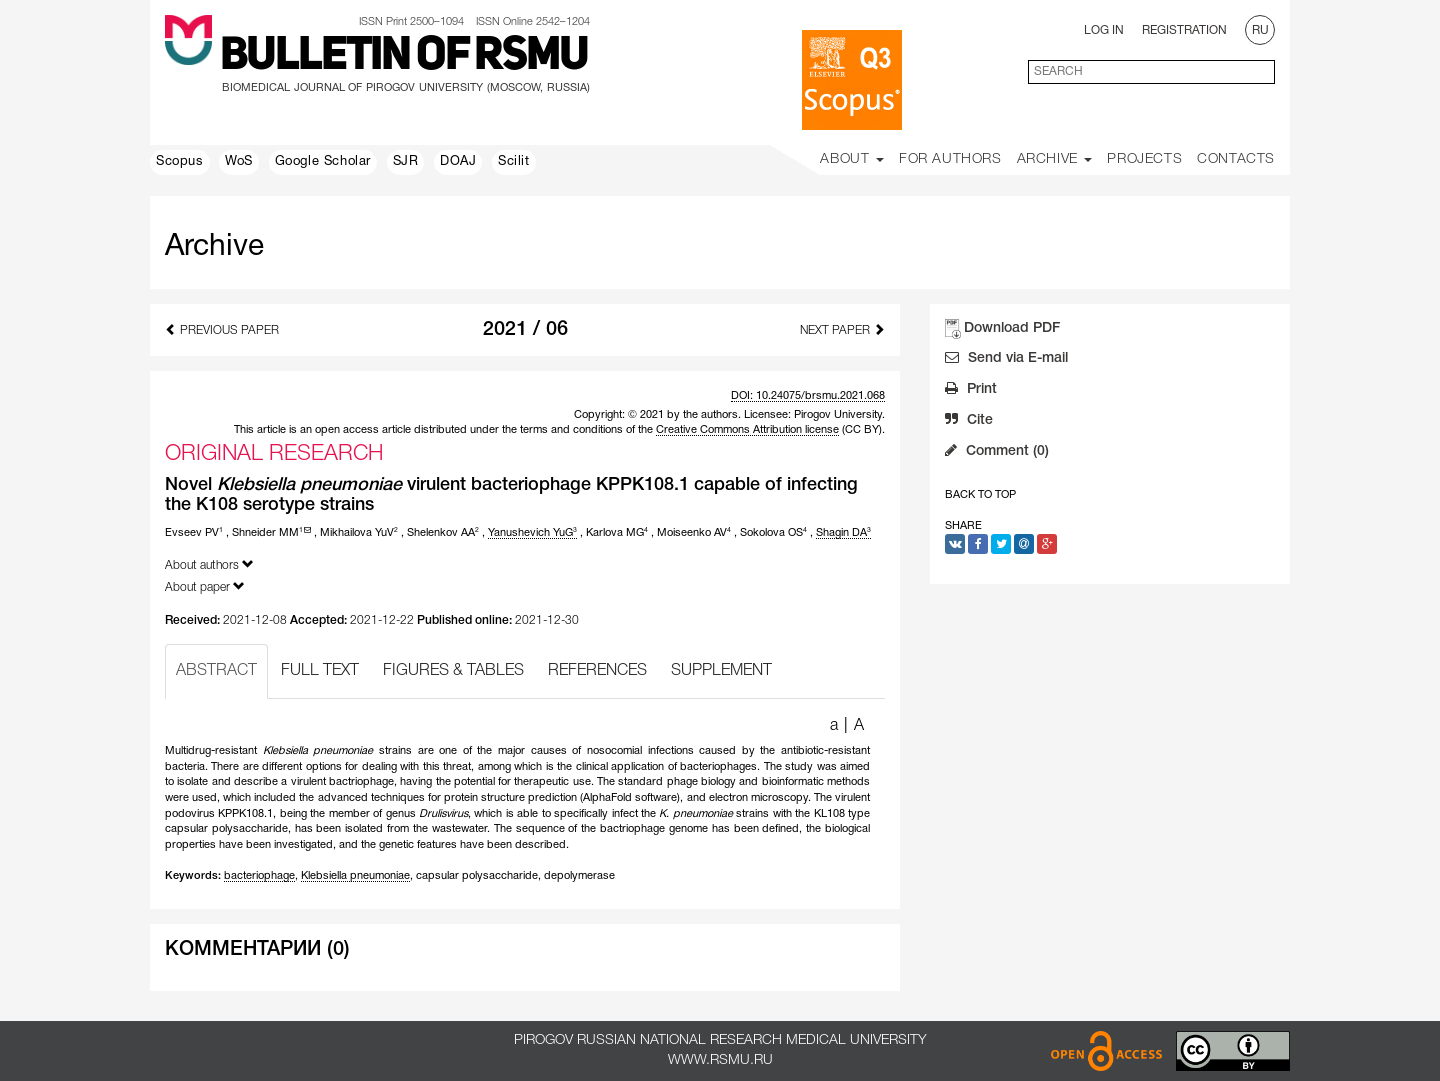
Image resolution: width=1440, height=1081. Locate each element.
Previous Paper (222, 329)
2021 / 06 (525, 330)
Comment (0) (997, 453)
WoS (239, 162)
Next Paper (842, 329)
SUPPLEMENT (721, 671)
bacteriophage (259, 876)
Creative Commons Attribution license (747, 430)
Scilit (514, 162)
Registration (1184, 30)
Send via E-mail (1006, 360)
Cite (969, 422)
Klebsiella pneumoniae (355, 876)
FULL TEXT (320, 671)
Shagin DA (843, 533)
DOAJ (458, 162)
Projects (1144, 159)
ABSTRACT (216, 671)
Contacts (1236, 159)
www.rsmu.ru (720, 1060)
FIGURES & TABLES (453, 671)
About (852, 159)
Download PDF (1012, 328)
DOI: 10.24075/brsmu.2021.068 (808, 396)
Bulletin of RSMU (404, 57)
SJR (406, 162)
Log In (1104, 30)
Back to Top (980, 495)
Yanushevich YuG (532, 533)
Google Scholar (323, 162)
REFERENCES (597, 671)
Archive (1055, 159)
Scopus (180, 162)
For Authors (950, 159)
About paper (205, 586)
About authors (209, 564)
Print (971, 391)
